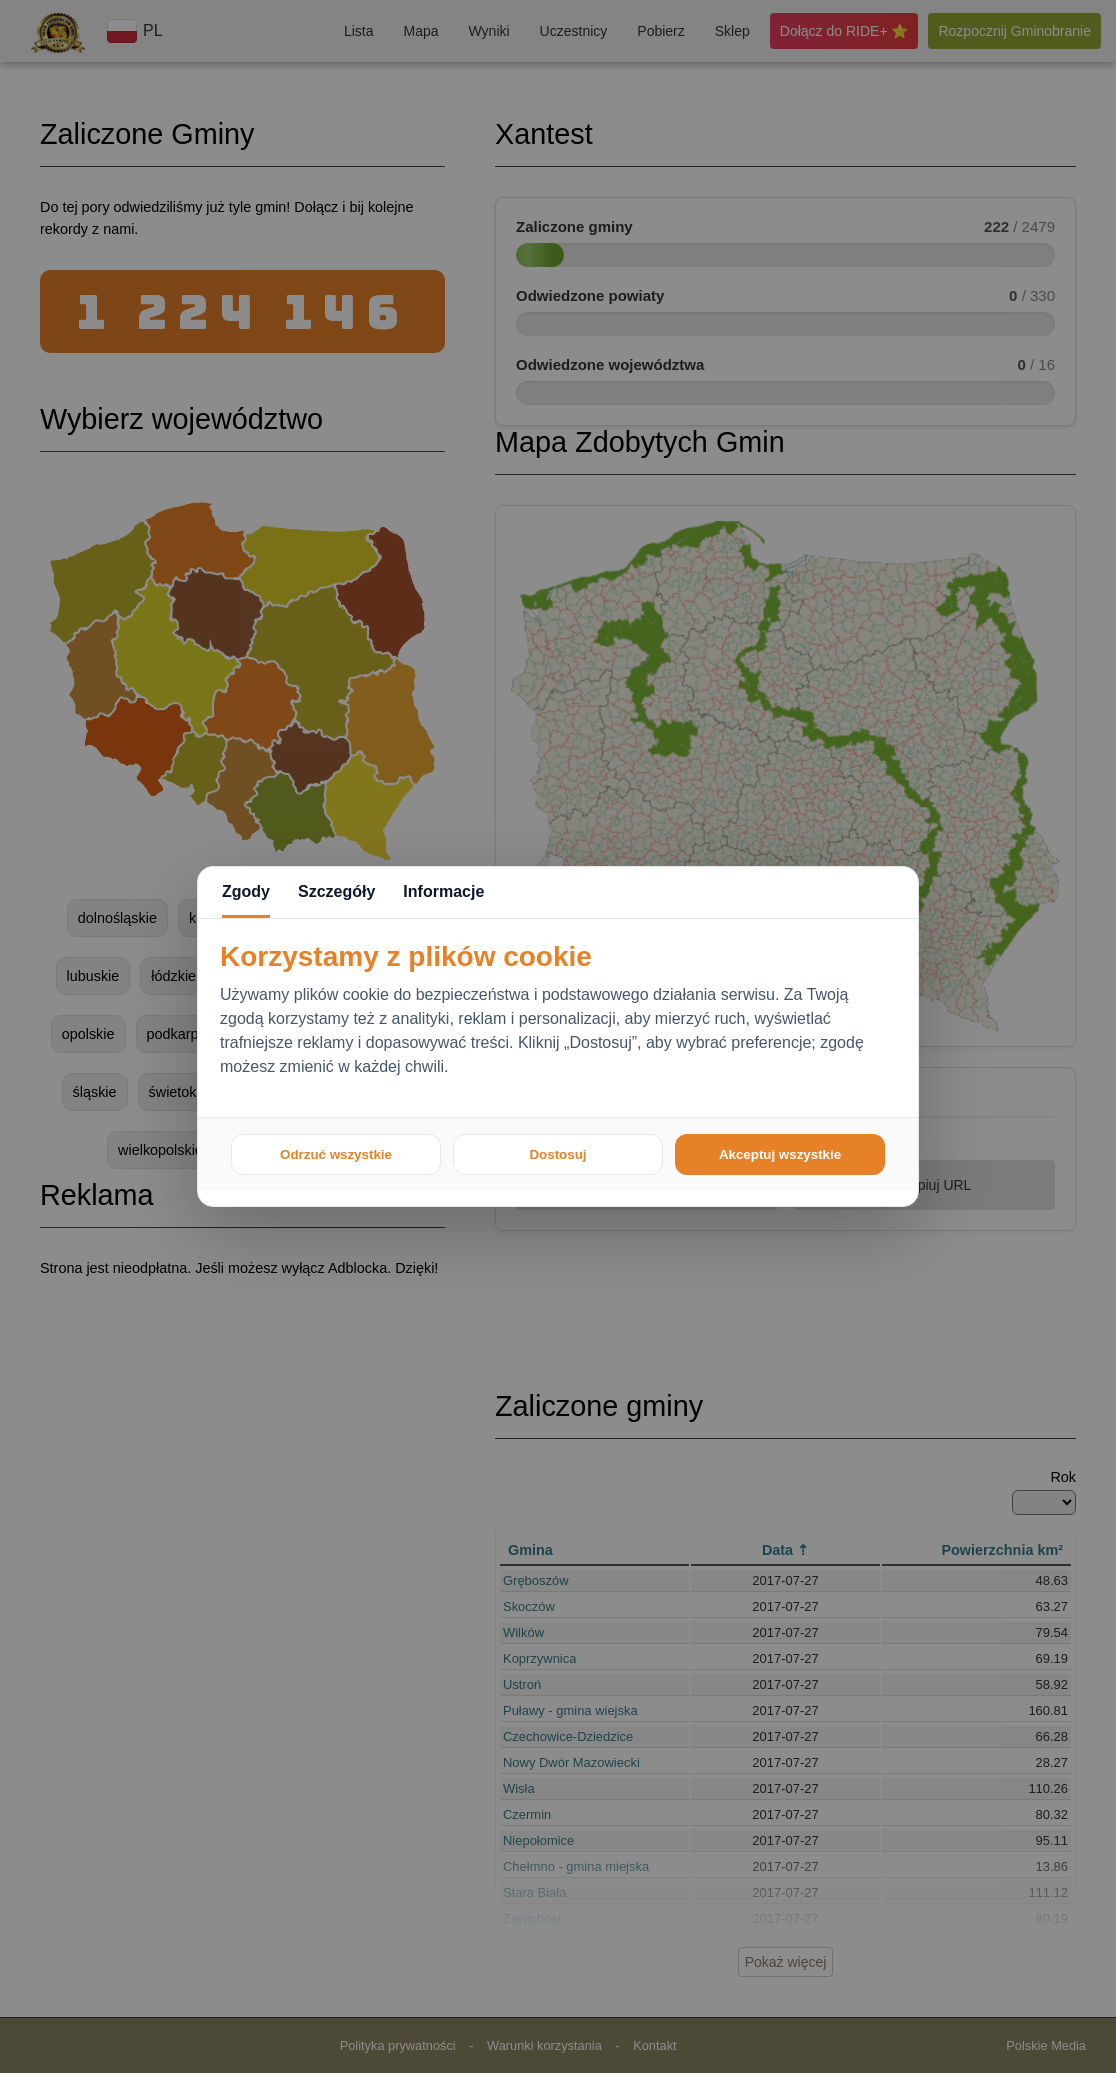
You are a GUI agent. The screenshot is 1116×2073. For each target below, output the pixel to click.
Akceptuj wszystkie (780, 1154)
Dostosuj (557, 1154)
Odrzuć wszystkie (336, 1154)
